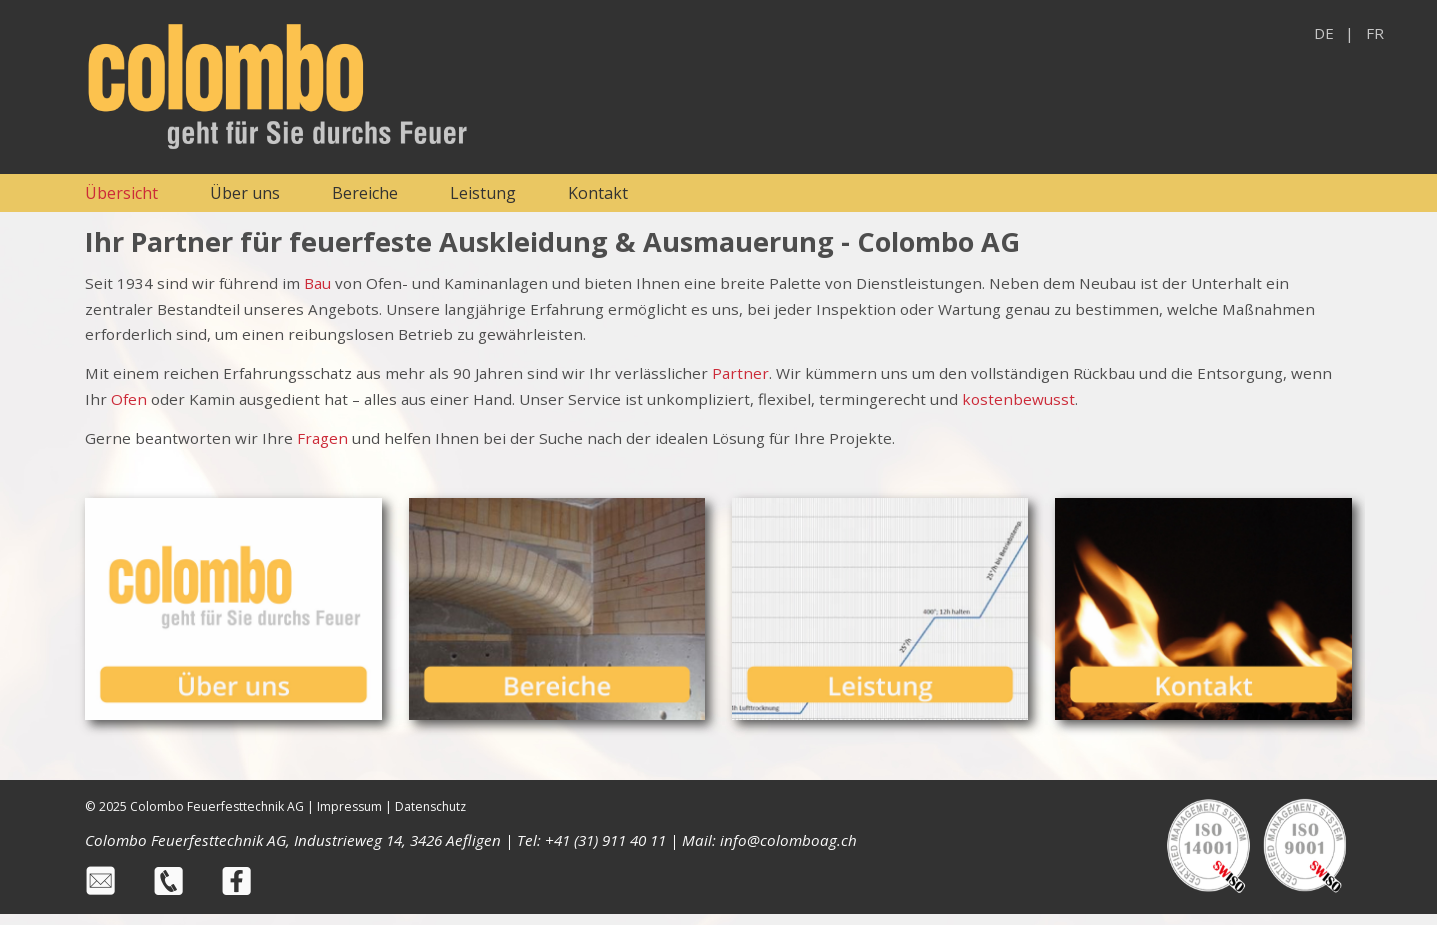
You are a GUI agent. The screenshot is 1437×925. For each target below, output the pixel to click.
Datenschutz (430, 806)
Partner (740, 373)
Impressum (349, 806)
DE (1324, 33)
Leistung (483, 193)
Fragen (324, 438)
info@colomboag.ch (788, 840)
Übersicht (121, 193)
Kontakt (598, 193)
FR (1375, 33)
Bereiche (365, 193)
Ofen (129, 399)
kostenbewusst (1018, 399)
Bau (317, 283)
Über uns (245, 193)
